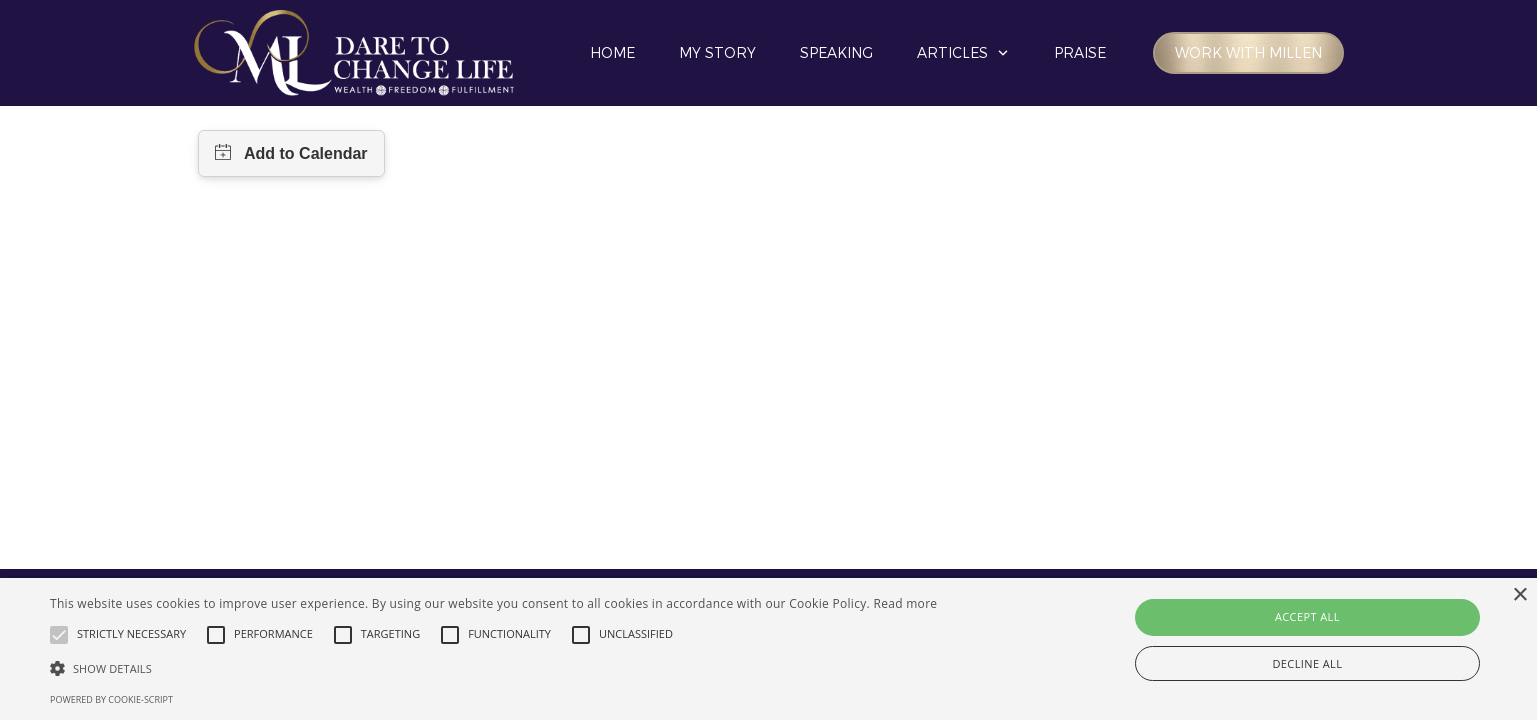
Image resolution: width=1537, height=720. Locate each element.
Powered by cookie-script (111, 699)
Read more (905, 603)
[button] (493, 668)
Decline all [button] (1307, 663)
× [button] (1519, 595)
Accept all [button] (1307, 616)
